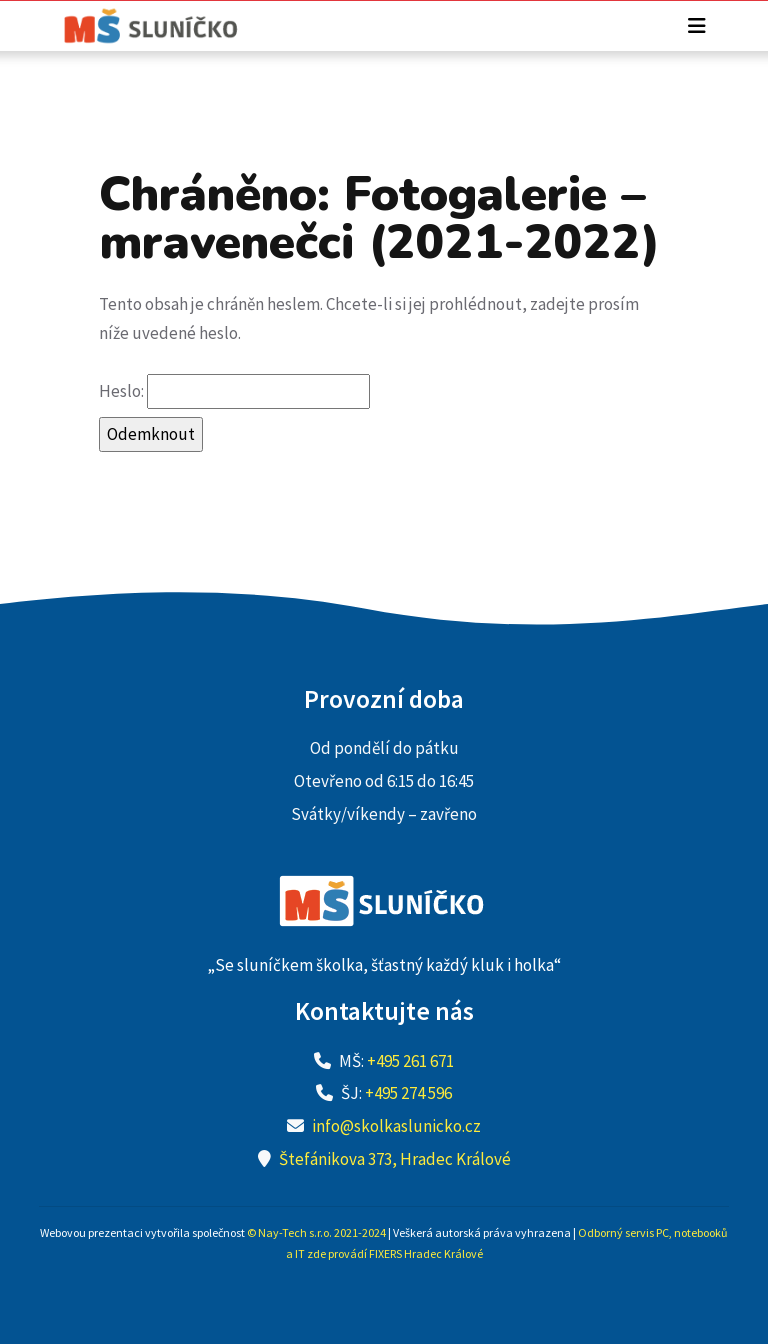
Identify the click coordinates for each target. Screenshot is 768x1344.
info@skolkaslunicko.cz (396, 1126)
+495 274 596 (408, 1093)
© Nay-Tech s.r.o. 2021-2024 (316, 1232)
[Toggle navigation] (697, 26)
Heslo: (234, 391)
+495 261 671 (410, 1061)
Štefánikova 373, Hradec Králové (395, 1159)
